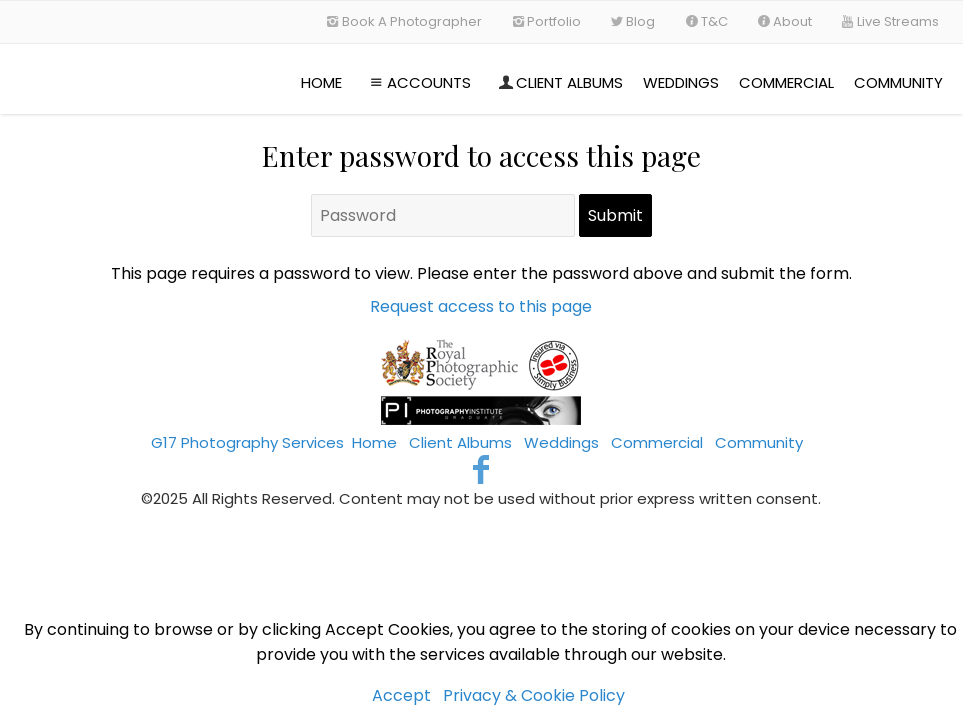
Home (321, 82)
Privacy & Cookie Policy (534, 695)
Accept (401, 695)
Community (898, 82)
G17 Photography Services (247, 442)
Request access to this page (481, 306)
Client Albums (559, 82)
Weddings (681, 82)
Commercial (786, 82)
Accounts (418, 82)
